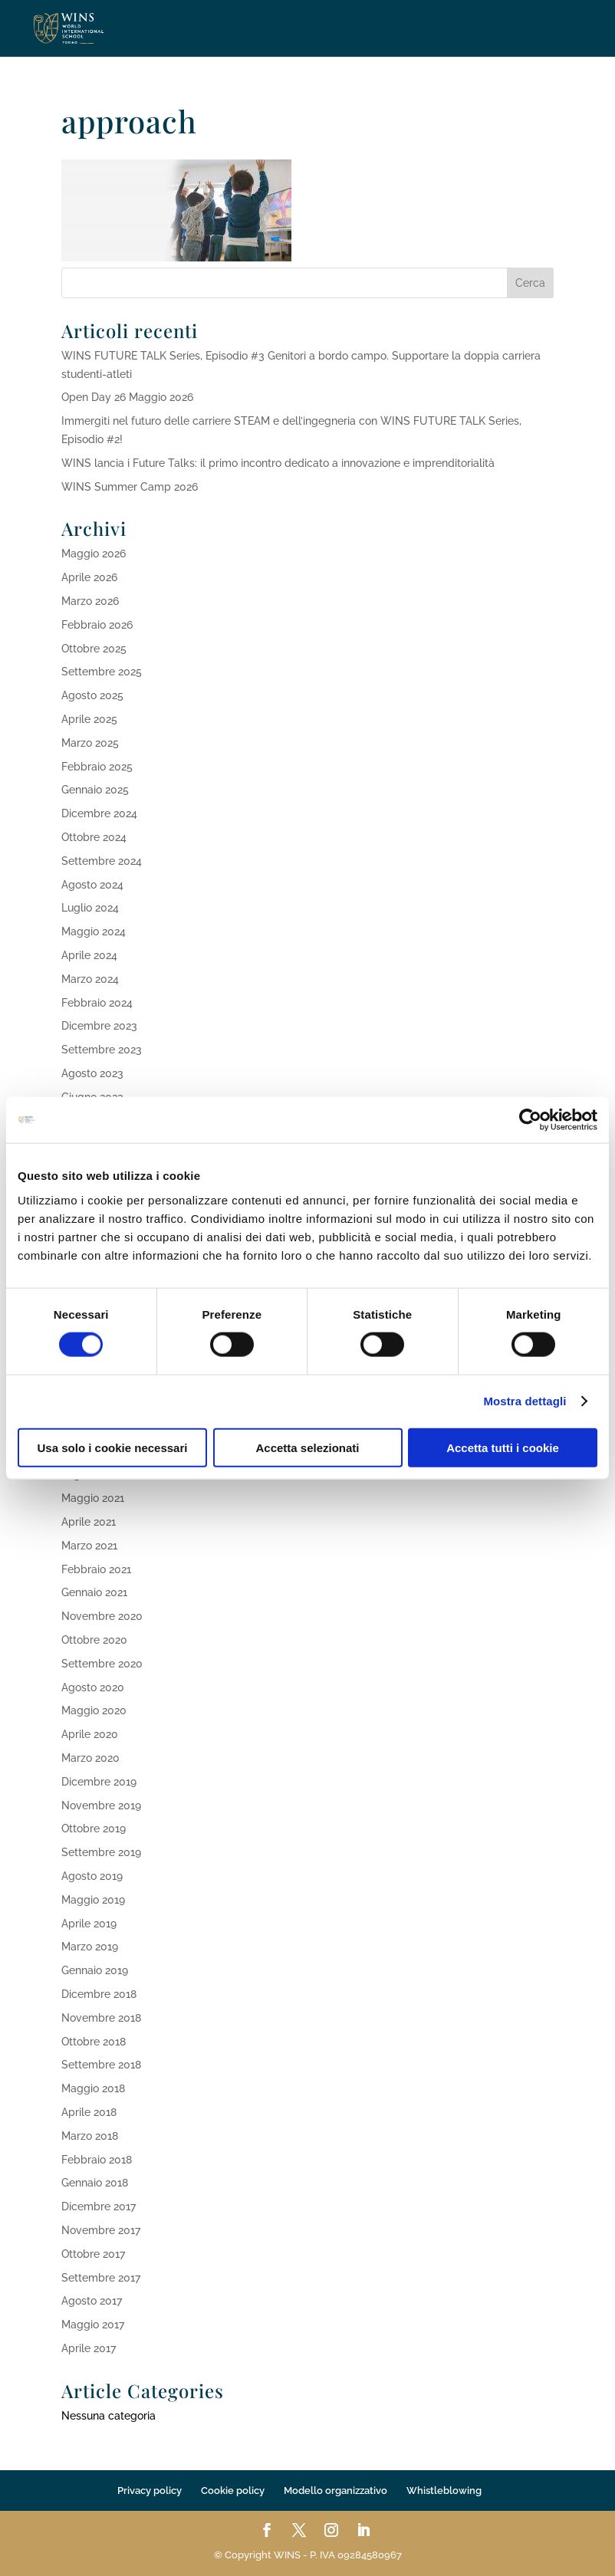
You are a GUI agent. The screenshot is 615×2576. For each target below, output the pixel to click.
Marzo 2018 (89, 2136)
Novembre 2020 (102, 1616)
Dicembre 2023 (99, 1026)
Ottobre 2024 (94, 837)
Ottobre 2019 (93, 1828)
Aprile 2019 (89, 1923)
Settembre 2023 (101, 1049)
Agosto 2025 (92, 695)
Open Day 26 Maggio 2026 (127, 397)
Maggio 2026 (93, 553)
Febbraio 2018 (96, 2160)
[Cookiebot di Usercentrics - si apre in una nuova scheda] (530, 1120)
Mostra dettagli (524, 1401)
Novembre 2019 (101, 1805)
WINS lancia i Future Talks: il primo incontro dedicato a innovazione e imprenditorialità (278, 463)
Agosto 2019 (92, 1876)
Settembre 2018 (101, 2064)
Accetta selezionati (307, 1447)
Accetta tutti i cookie (502, 1447)
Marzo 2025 (90, 743)
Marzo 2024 (90, 979)
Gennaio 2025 (95, 790)
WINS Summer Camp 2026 (129, 487)
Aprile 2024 (89, 955)
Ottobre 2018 (93, 2042)
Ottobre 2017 (93, 2254)
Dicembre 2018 (98, 1994)
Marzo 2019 (89, 1946)
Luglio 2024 (90, 908)
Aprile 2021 (88, 1522)
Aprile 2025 (89, 719)
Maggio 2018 (93, 2088)
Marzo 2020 (90, 1758)
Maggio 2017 (92, 2324)
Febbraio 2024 (97, 1003)
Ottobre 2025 (94, 648)
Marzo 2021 (89, 1545)
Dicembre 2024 (99, 813)
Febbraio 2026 (97, 625)
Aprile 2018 (89, 2112)
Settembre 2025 (101, 671)
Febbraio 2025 (97, 767)
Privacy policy (149, 2490)
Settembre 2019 (101, 1852)
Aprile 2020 (89, 1734)
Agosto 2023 (92, 1073)
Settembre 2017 (100, 2278)
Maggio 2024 (93, 931)
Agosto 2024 (92, 885)
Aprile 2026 (89, 577)
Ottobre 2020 (94, 1640)
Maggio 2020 (94, 1710)
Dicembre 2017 (98, 2206)
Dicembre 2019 (98, 1782)
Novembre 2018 (101, 2018)
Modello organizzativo (335, 2490)
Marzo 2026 (90, 601)
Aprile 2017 (88, 2348)
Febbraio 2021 (96, 1569)
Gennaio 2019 (94, 1970)
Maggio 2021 (92, 1498)
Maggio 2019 (93, 1900)
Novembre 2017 (100, 2230)
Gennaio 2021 (94, 1592)
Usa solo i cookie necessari (113, 1447)
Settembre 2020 (102, 1664)
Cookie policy (233, 2490)
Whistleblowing (444, 2490)
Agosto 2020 (92, 1687)
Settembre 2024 (101, 861)
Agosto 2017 (91, 2301)
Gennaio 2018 (94, 2183)
